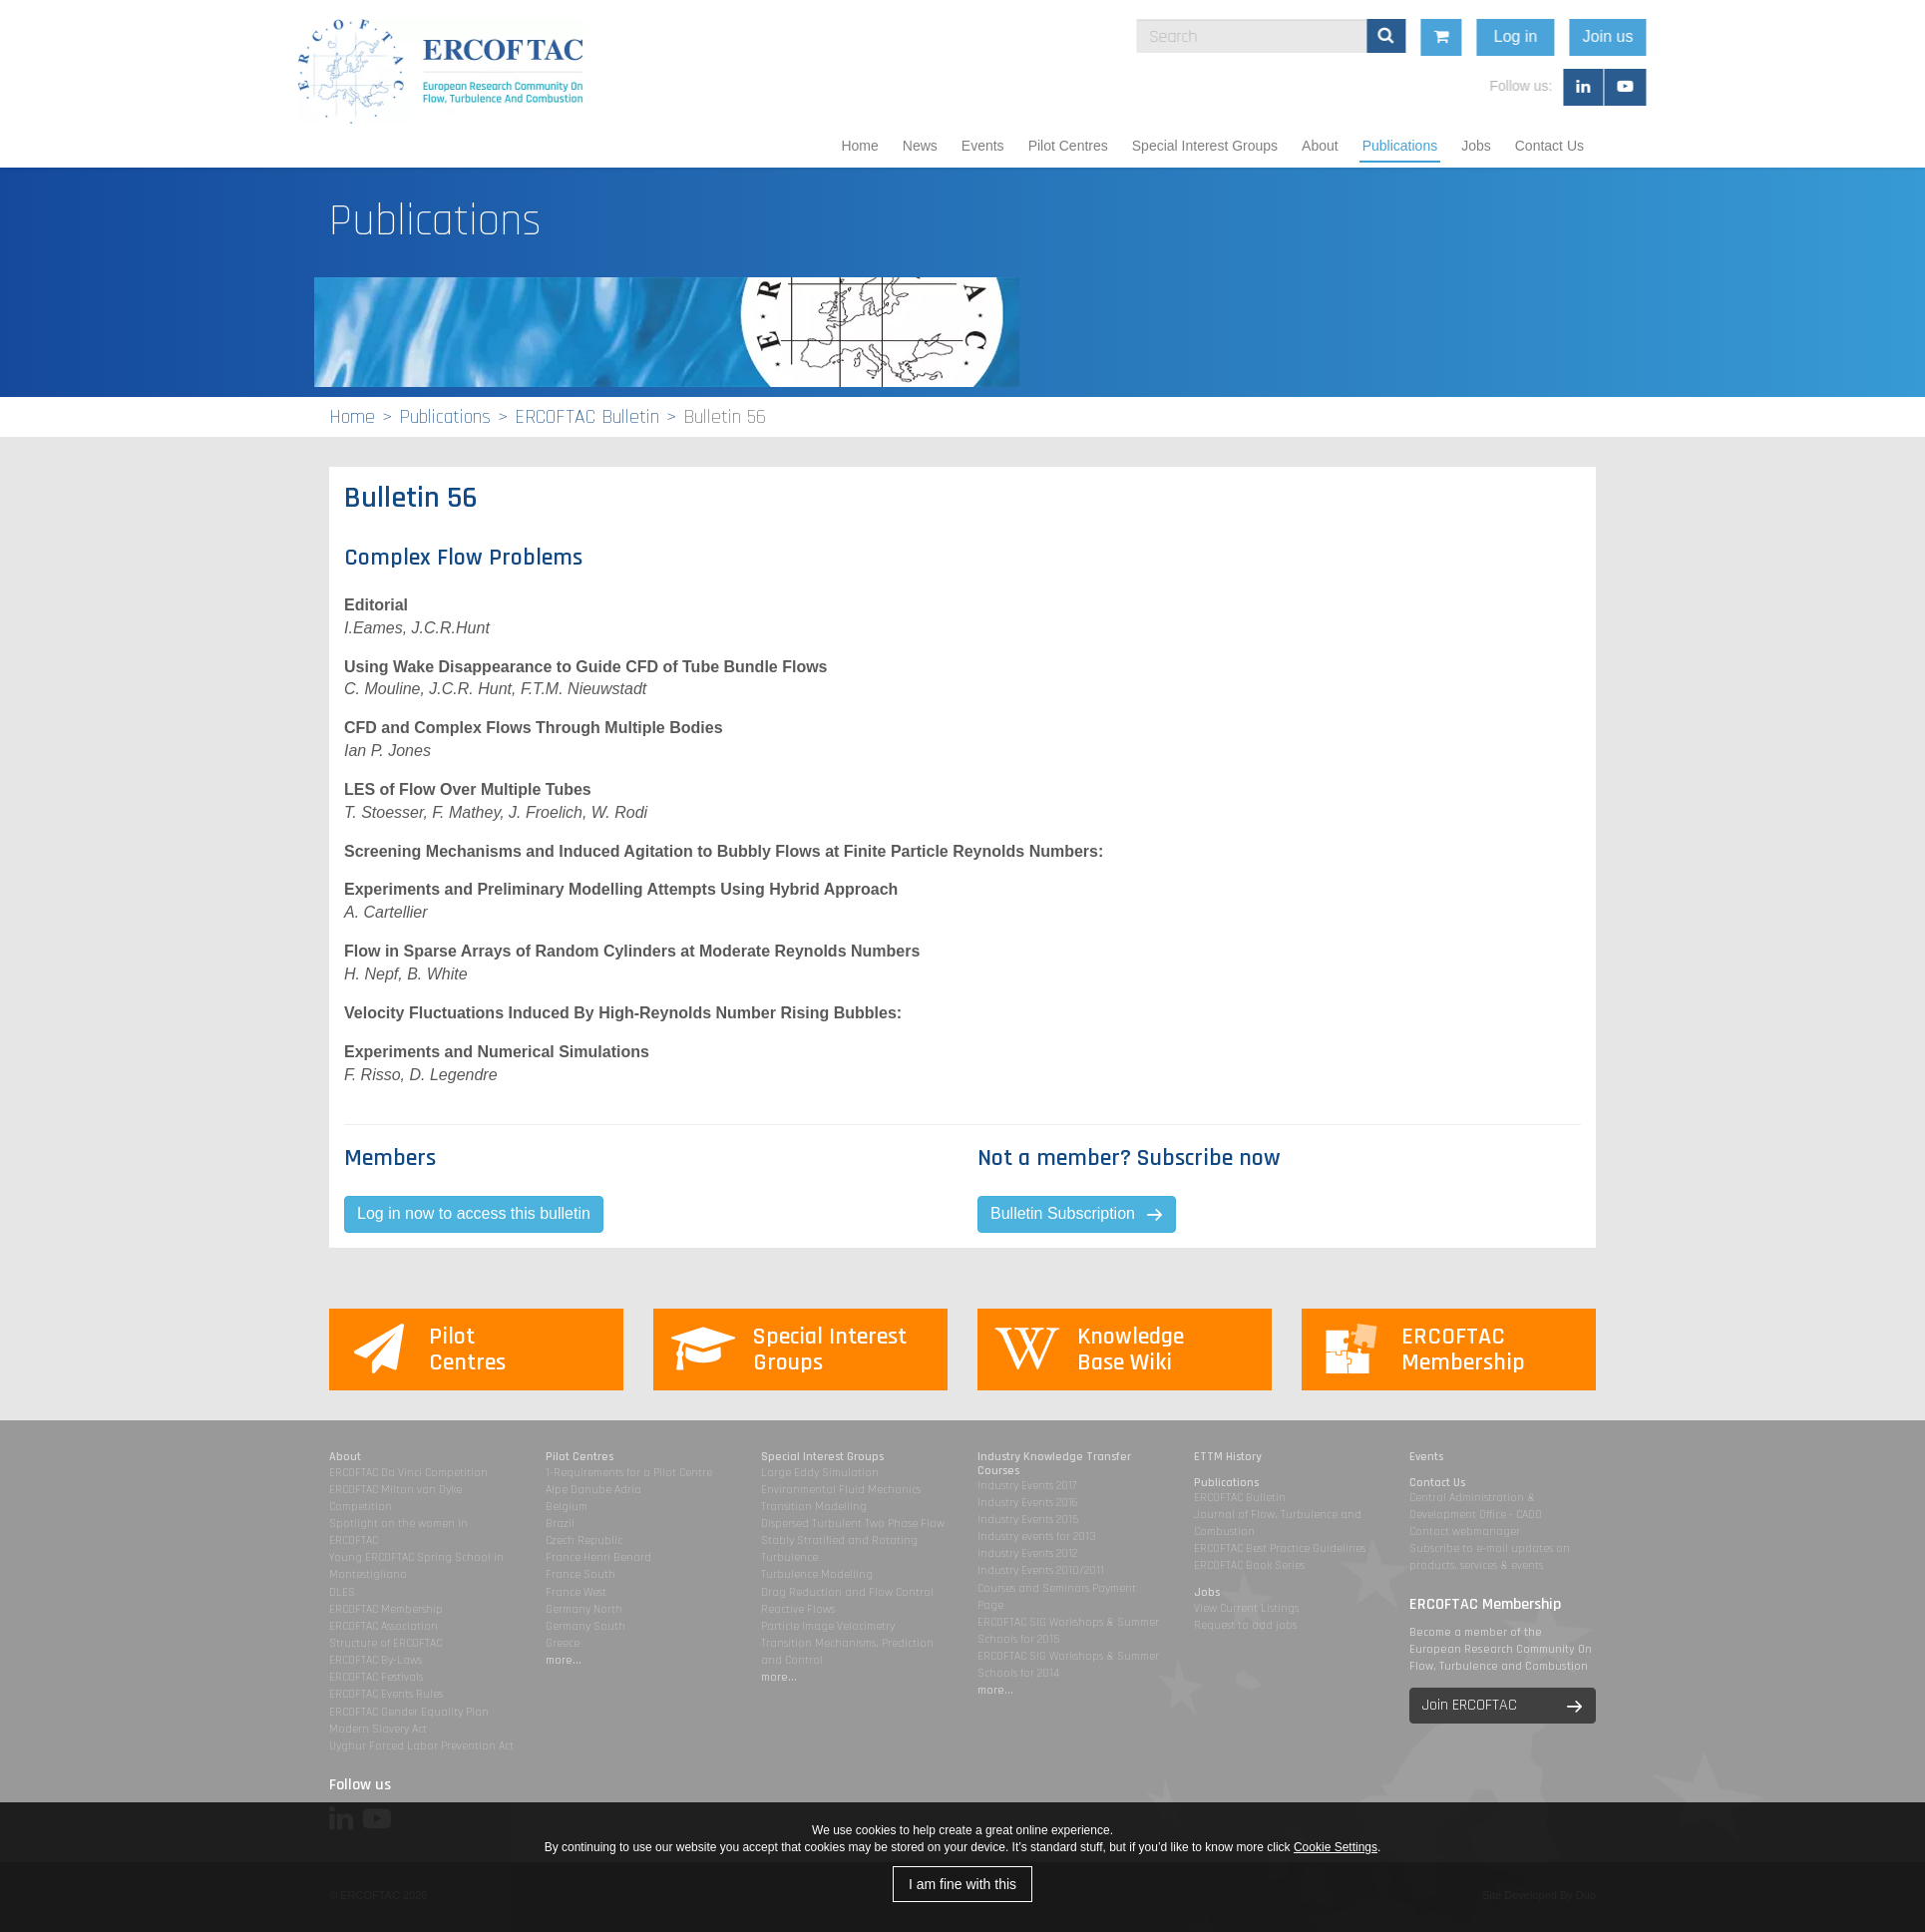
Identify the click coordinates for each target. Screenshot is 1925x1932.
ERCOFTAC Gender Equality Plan (409, 1712)
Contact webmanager (1464, 1531)
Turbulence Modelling (817, 1574)
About (1320, 146)
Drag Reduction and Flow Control (847, 1592)
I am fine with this (962, 1884)
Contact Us (1549, 146)
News (920, 146)
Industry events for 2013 (1036, 1536)
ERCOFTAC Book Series (1249, 1565)
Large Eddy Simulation (820, 1472)
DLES (342, 1592)
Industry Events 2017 (1026, 1485)
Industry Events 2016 (1027, 1502)
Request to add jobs (1245, 1625)
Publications (1400, 146)
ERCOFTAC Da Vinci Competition (408, 1472)
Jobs (1476, 146)
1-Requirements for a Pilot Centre (629, 1472)
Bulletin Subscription (1062, 1213)
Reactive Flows (798, 1609)
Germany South (585, 1626)
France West (576, 1592)
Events (983, 146)
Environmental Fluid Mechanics (841, 1489)
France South (580, 1574)
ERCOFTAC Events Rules (386, 1694)
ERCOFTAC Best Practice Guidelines (1279, 1548)
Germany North (584, 1609)
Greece (562, 1643)
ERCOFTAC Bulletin (587, 417)
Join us (1739, 36)
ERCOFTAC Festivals (376, 1677)
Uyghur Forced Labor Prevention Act (421, 1746)
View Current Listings (1246, 1608)
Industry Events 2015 (1027, 1519)
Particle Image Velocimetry (828, 1626)
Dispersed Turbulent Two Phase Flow (853, 1523)
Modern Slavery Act (378, 1729)
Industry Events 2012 (1027, 1553)
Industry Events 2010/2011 (1040, 1570)
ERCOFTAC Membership (386, 1609)
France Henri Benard (598, 1557)
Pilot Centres (1068, 146)
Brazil (560, 1523)
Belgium (566, 1506)
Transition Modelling (814, 1506)
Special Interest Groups (1205, 146)
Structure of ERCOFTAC (385, 1643)
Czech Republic (584, 1540)
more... (563, 1660)
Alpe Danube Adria (593, 1489)
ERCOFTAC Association (383, 1626)
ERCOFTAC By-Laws (375, 1660)
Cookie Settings (1335, 1847)
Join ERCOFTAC (1469, 1705)
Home (859, 146)
